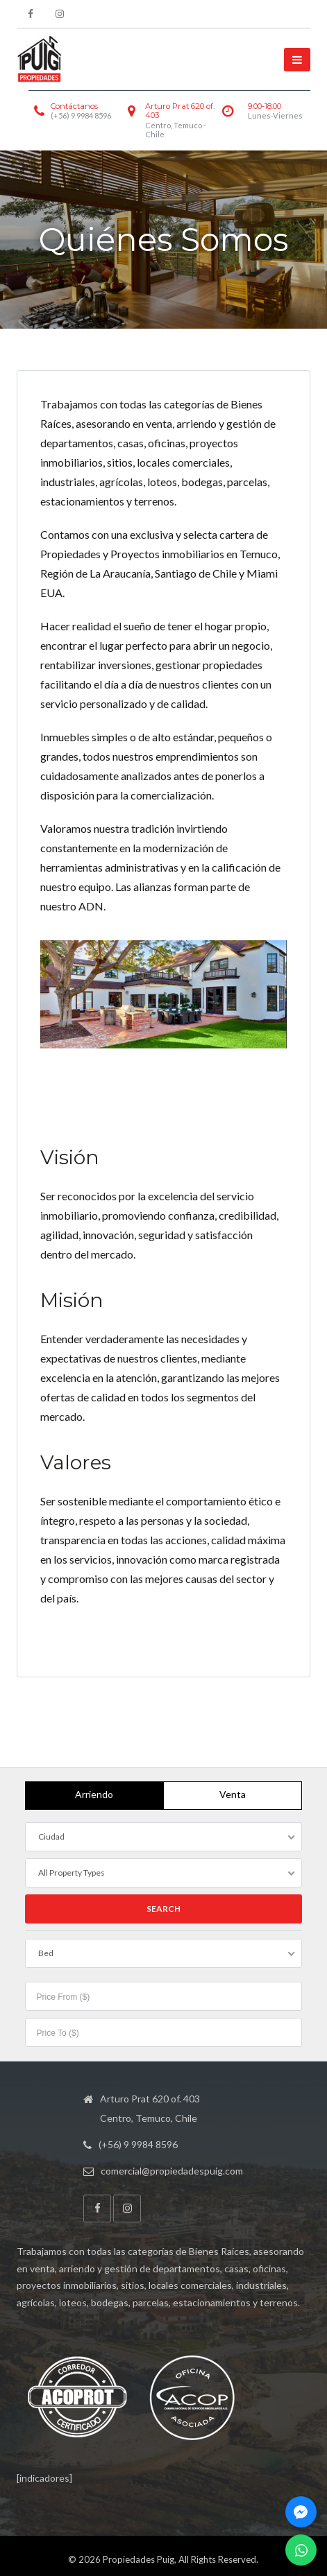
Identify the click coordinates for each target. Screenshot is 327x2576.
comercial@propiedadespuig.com (172, 2171)
